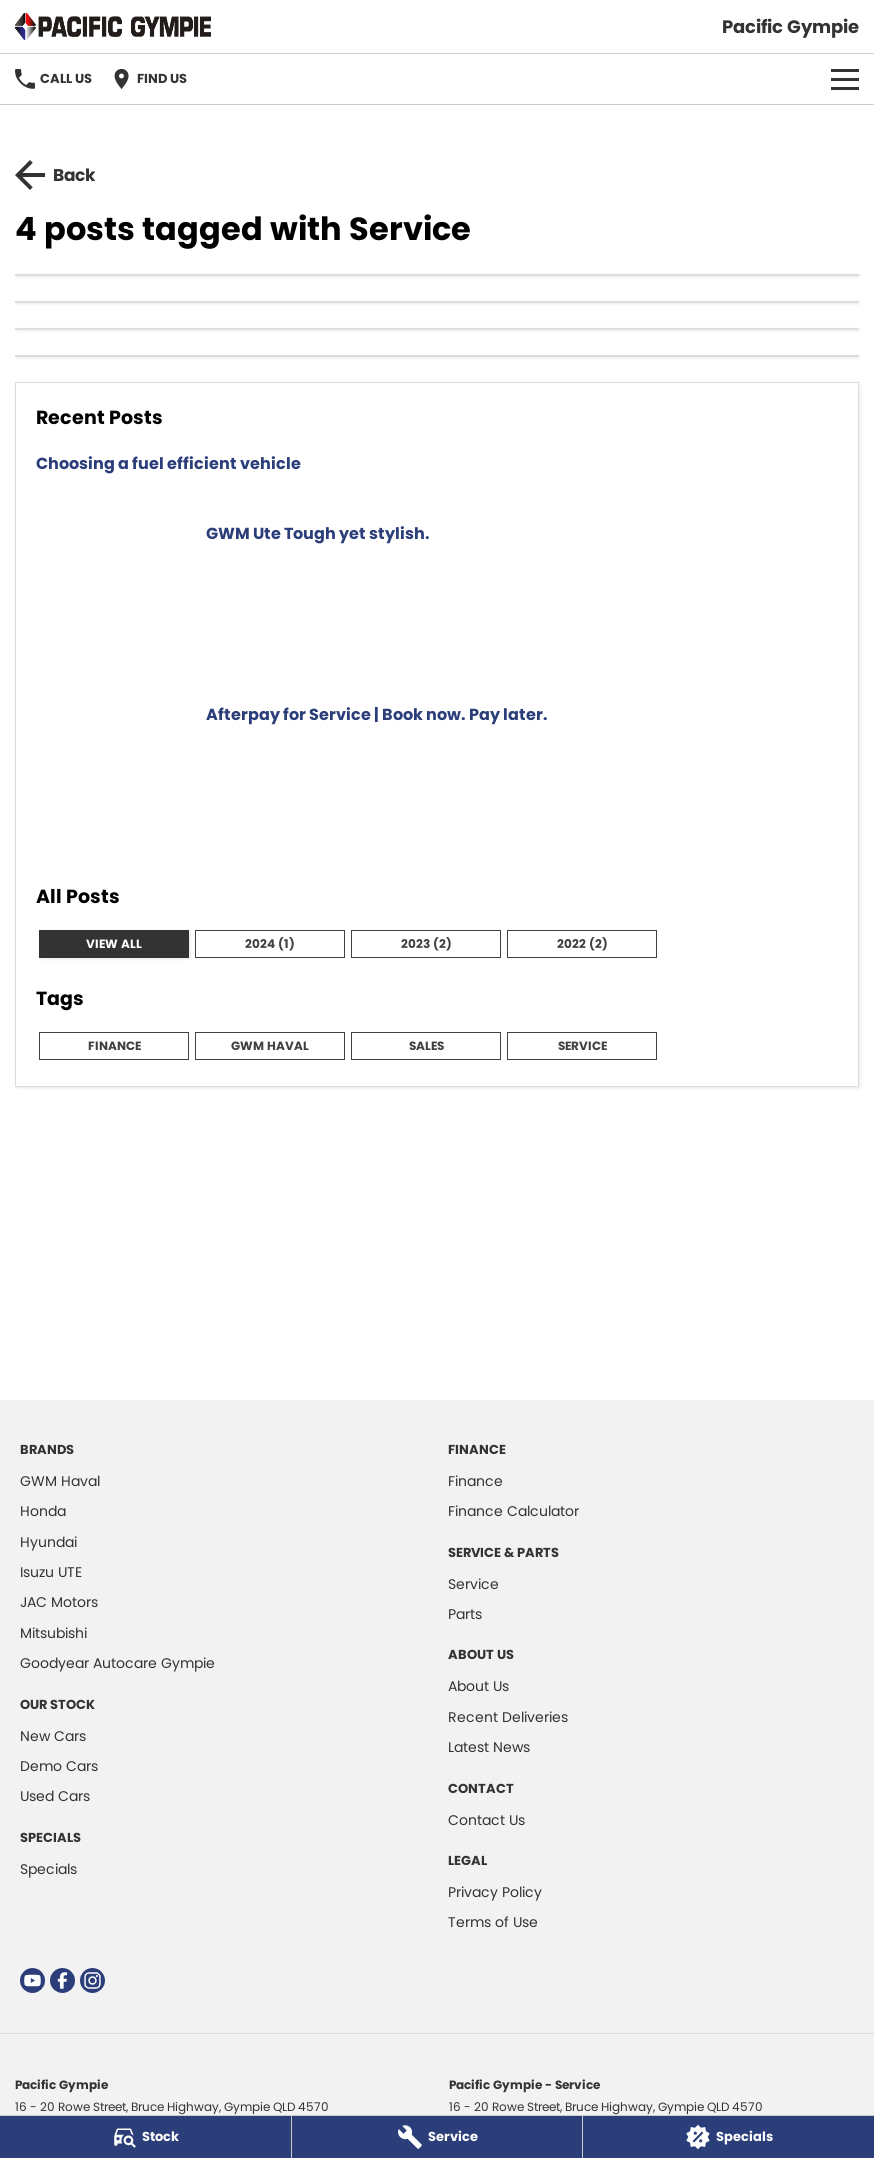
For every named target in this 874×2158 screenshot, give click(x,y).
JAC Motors (59, 1602)
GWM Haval (270, 1045)
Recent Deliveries (508, 1717)
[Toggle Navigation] (845, 79)
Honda (43, 1511)
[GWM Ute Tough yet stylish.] (437, 601)
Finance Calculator (513, 1511)
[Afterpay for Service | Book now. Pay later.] (437, 782)
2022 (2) (582, 943)
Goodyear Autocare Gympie (117, 1663)
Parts (465, 1614)
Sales (426, 1045)
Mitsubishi (53, 1633)
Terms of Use (493, 1922)
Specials (48, 1869)
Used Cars (55, 1796)
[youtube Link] (32, 1980)
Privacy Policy (495, 1892)
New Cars (53, 1736)
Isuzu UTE (51, 1572)
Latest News (489, 1747)
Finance (114, 1045)
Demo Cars (59, 1766)
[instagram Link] (92, 1980)
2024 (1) (270, 943)
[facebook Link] (62, 1980)
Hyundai (48, 1542)
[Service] (437, 2137)
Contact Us (486, 1820)
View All (114, 943)
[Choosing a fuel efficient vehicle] (437, 476)
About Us (478, 1686)
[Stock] (145, 2137)
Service (582, 1045)
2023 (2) (426, 943)
